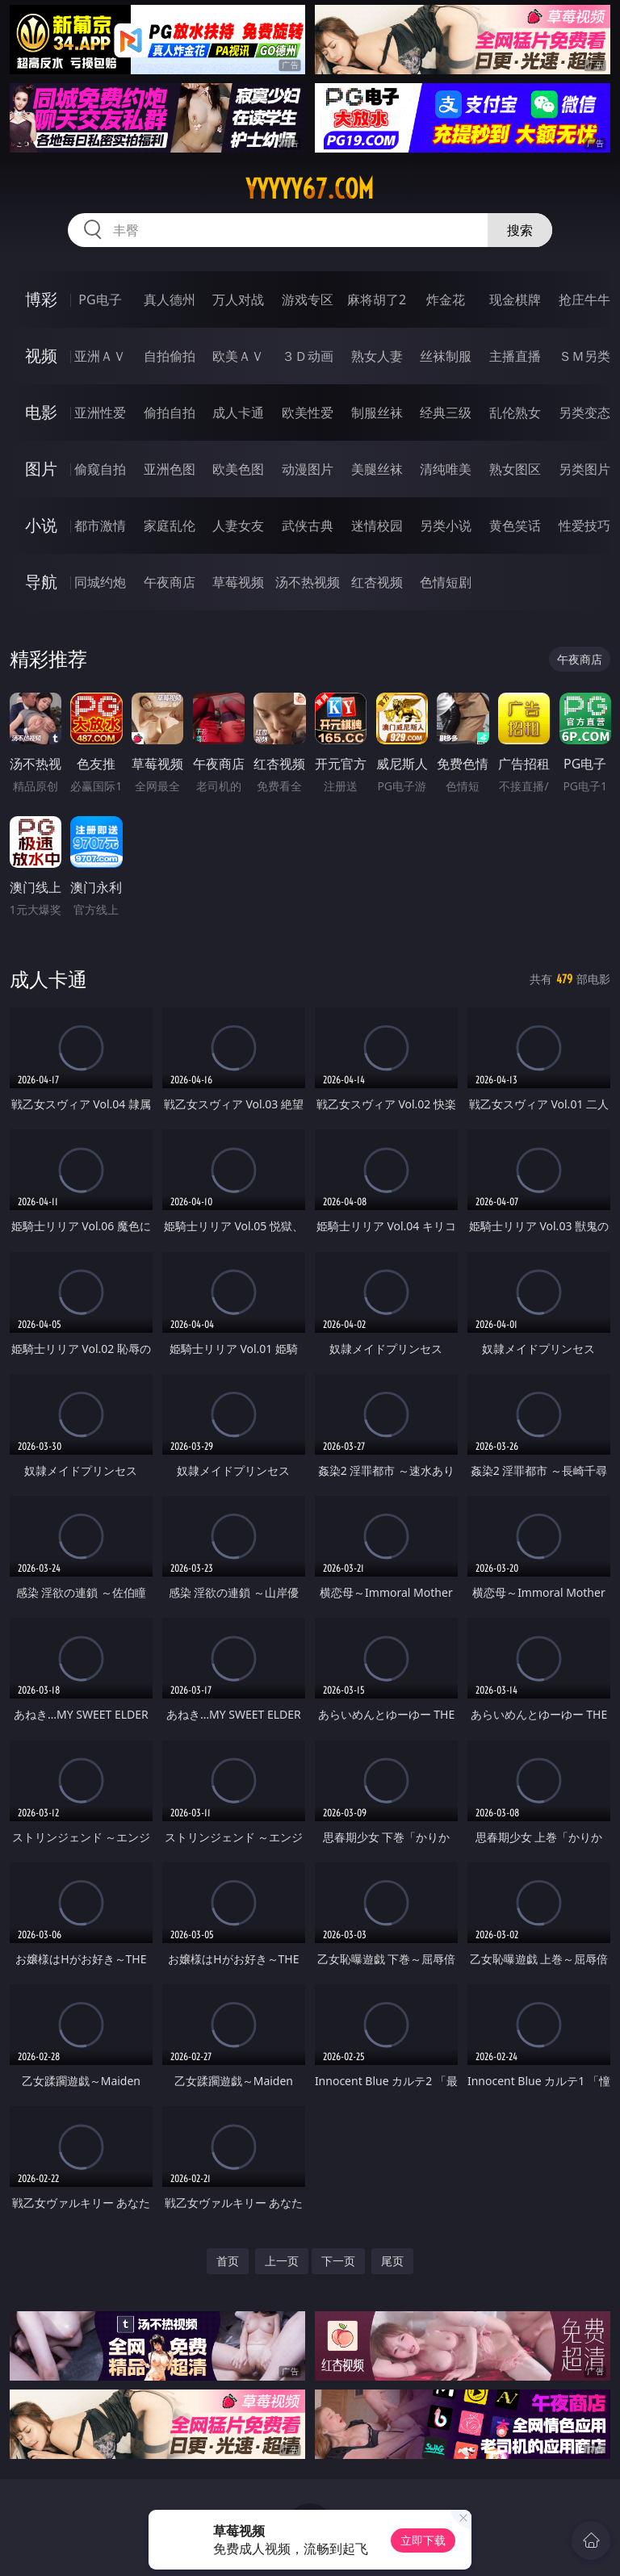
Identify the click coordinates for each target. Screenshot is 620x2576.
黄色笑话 (515, 525)
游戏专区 (307, 299)
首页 (227, 2260)
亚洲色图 (169, 469)
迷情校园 (377, 525)
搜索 (520, 230)
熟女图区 (515, 469)
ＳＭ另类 (584, 356)
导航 (41, 582)
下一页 (338, 2260)
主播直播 (515, 356)
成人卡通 (238, 412)
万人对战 (238, 299)
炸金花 (445, 299)
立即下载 (423, 2540)
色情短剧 (445, 582)
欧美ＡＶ (238, 356)
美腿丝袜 (377, 469)
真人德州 (169, 299)
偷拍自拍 (169, 412)
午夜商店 (169, 582)
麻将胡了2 (376, 299)
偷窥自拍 (100, 469)
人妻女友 (238, 525)
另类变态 (584, 412)
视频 (41, 356)
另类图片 (584, 469)
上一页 (282, 2260)
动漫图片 (307, 469)
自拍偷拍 (169, 356)
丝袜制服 (445, 356)
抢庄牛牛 (584, 299)
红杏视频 (377, 582)
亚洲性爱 (100, 412)
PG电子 (99, 299)
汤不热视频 (307, 582)
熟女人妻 (377, 356)
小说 (41, 525)
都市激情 (100, 525)
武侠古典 (307, 525)
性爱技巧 (584, 525)
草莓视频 (238, 582)
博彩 (41, 299)
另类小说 (445, 525)
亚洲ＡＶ (100, 356)
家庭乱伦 (169, 525)
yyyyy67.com (309, 189)
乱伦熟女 (515, 412)
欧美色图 (238, 469)
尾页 (392, 2260)
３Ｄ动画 (307, 356)
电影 (41, 412)
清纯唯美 (445, 469)
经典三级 (445, 412)
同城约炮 (100, 582)
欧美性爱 (307, 412)
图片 (41, 469)
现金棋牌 (515, 299)
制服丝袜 (377, 412)
